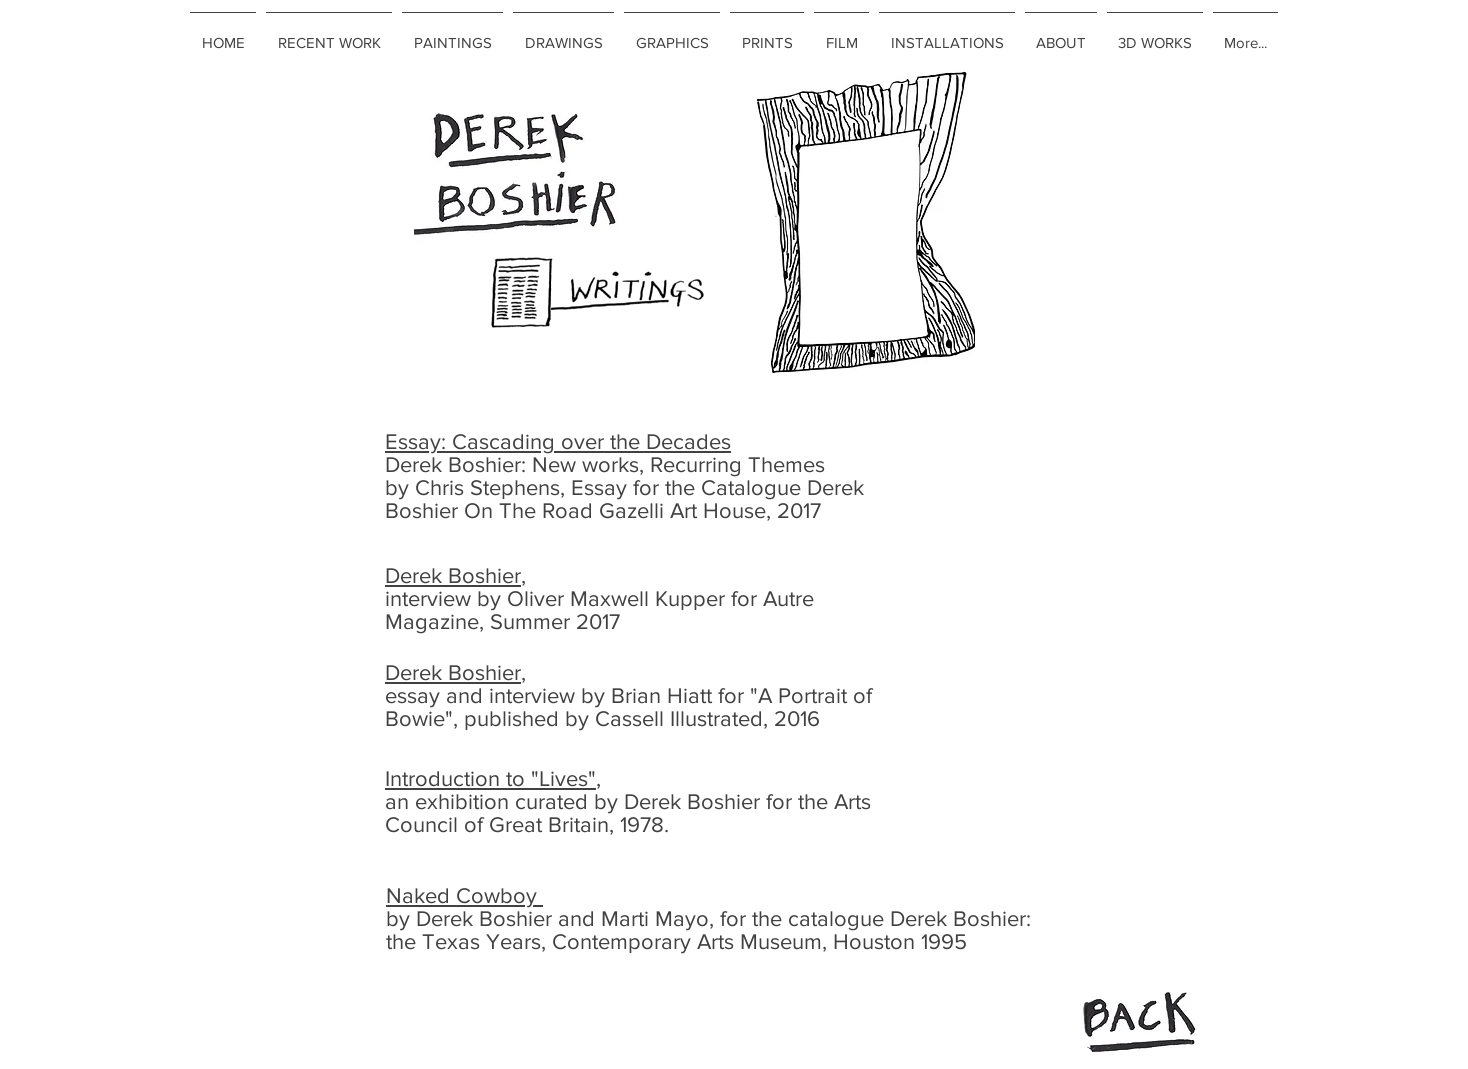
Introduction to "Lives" (490, 778)
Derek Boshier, (455, 575)
